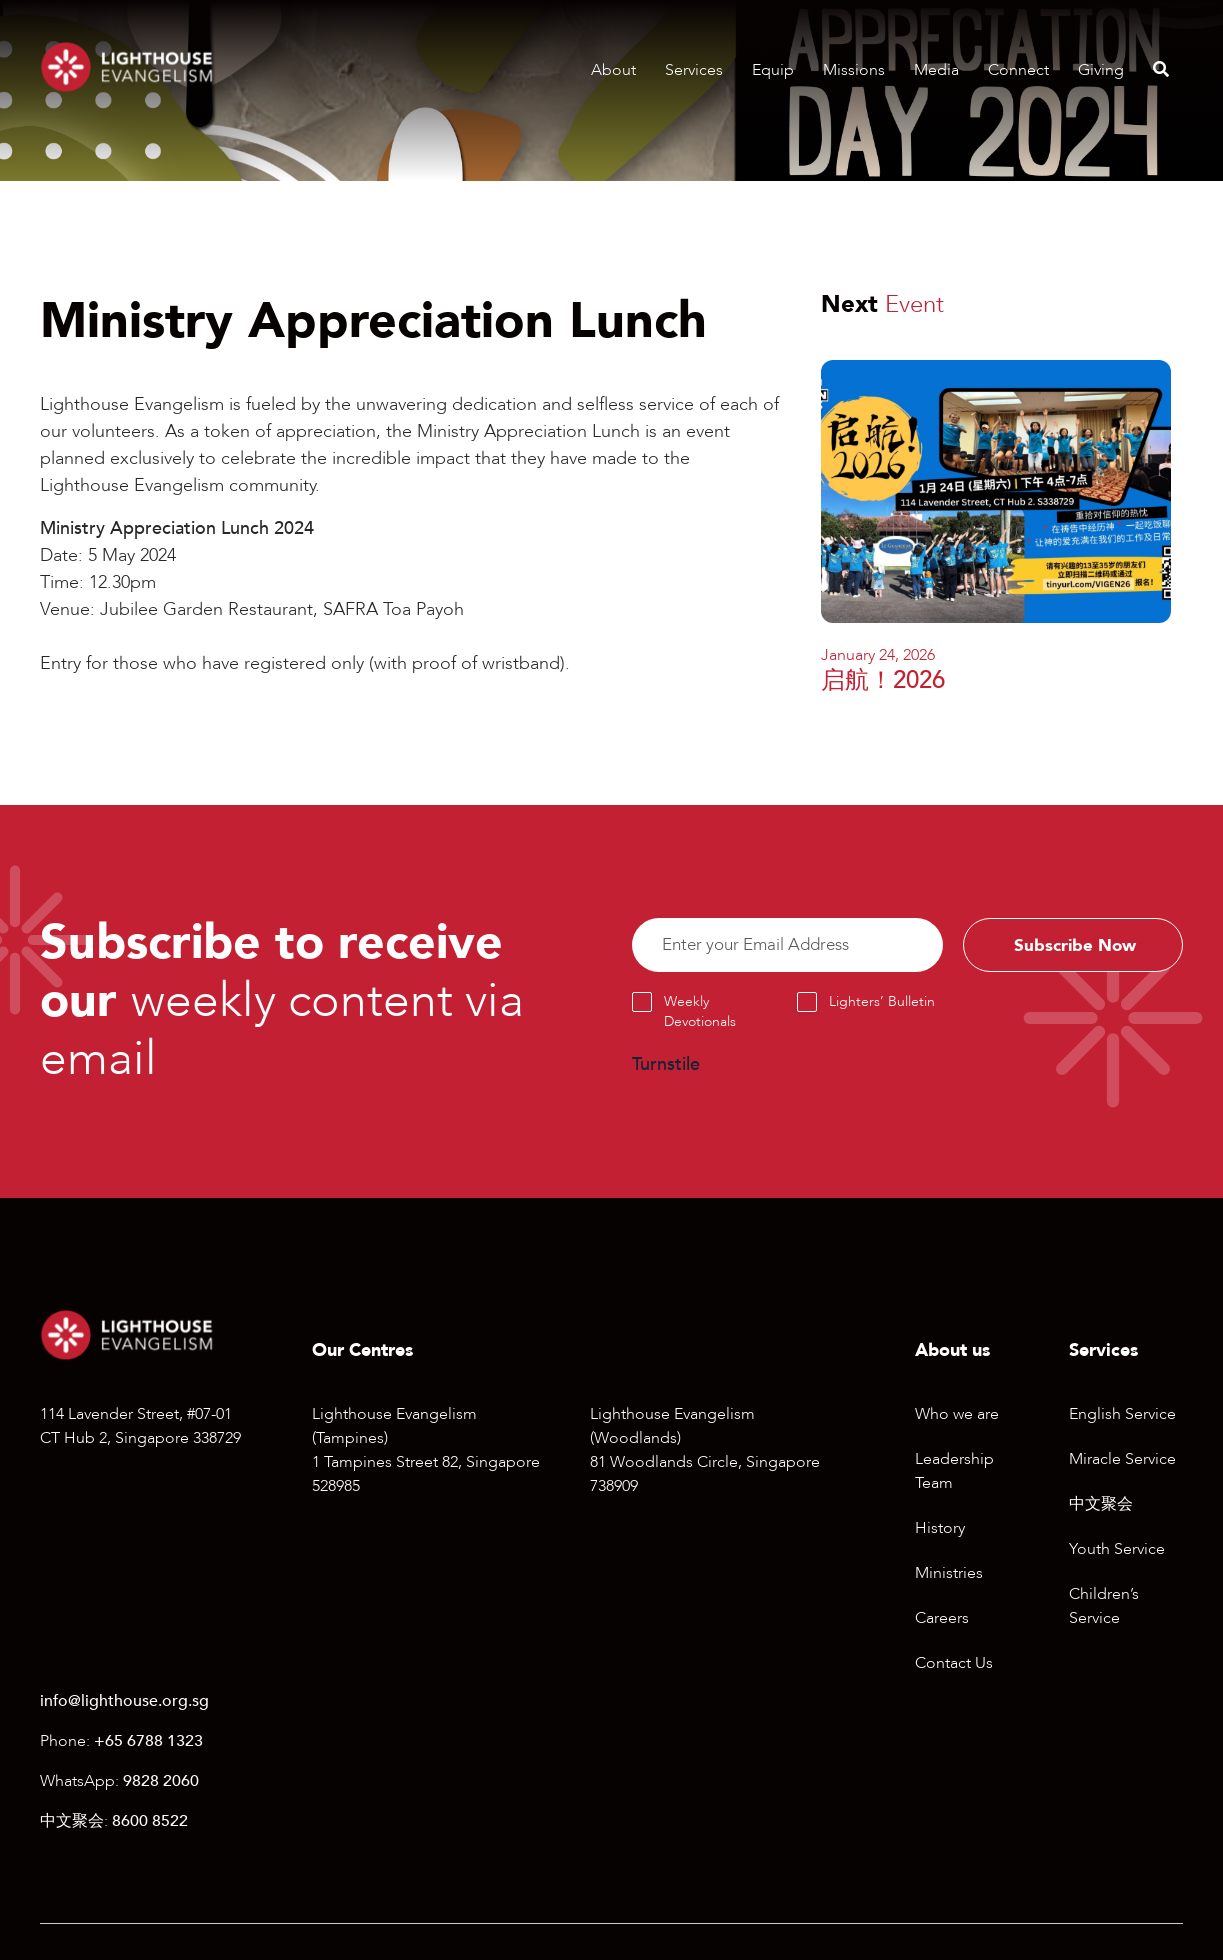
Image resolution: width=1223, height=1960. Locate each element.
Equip (773, 70)
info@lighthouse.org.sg (124, 1701)
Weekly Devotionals (700, 1013)
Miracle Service (1122, 1459)
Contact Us (954, 1663)
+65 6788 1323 (148, 1741)
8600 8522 (150, 1821)
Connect (1018, 70)
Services (694, 70)
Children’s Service (1104, 1606)
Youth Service (1117, 1549)
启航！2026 (883, 680)
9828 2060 (161, 1781)
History (940, 1528)
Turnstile (666, 1066)
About (613, 70)
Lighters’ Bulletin (882, 1003)
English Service (1122, 1414)
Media (936, 70)
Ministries (949, 1573)
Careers (942, 1618)
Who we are (957, 1414)
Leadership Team (954, 1471)
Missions (854, 70)
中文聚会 (1101, 1504)
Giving (1101, 70)
